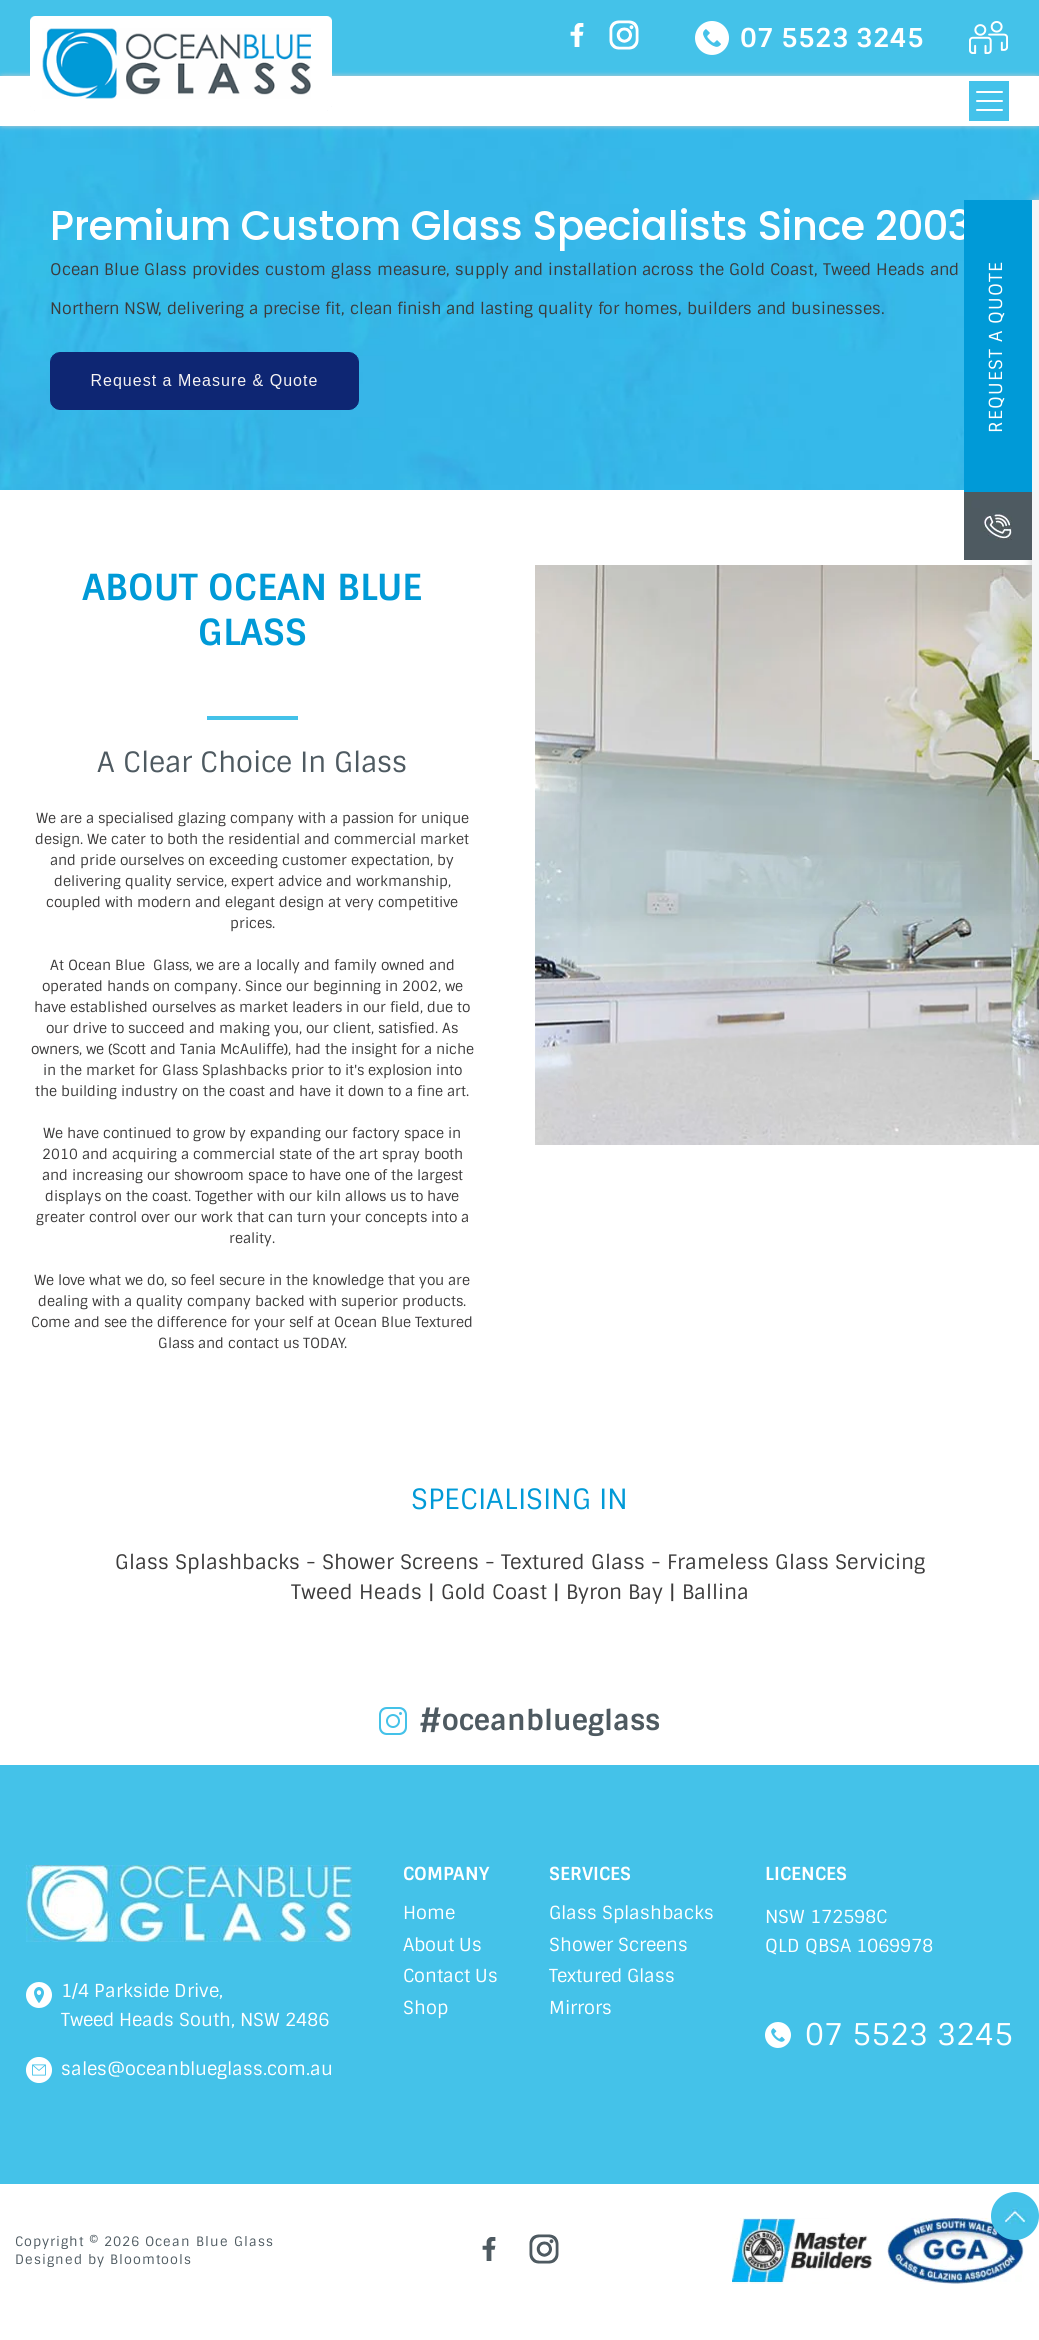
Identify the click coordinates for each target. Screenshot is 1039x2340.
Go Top (1015, 2216)
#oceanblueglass (539, 1721)
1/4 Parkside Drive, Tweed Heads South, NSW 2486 (195, 2005)
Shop (425, 2008)
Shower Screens (618, 1945)
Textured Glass (612, 1976)
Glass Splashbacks (631, 1913)
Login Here (989, 38)
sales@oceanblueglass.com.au (197, 2069)
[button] (205, 381)
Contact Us (450, 1976)
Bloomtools (151, 2259)
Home (429, 1913)
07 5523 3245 (832, 38)
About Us (442, 1945)
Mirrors (580, 2008)
